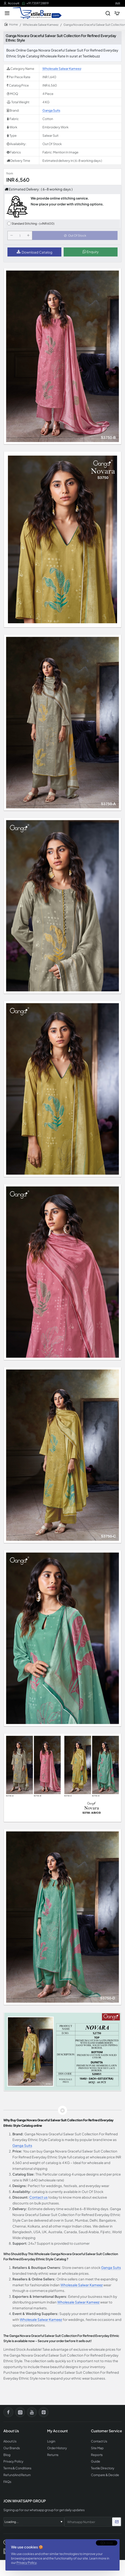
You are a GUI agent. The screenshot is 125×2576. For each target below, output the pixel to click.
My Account (57, 2433)
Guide (95, 2462)
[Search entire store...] (105, 13)
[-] (12, 237)
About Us (9, 2442)
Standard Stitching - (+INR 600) (33, 224)
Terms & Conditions (16, 2468)
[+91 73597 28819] (35, 3)
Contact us (38, 2200)
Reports (96, 2456)
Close (108, 2539)
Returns (52, 2456)
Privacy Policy (28, 2561)
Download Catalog (34, 255)
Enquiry (91, 254)
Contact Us (98, 2442)
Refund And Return (15, 2475)
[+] (29, 237)
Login (51, 2442)
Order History (56, 2449)
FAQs (7, 2481)
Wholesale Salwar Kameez (40, 26)
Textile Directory (102, 2468)
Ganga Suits (51, 111)
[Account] (11, 3)
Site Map (97, 2449)
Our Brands (10, 2449)
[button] (76, 237)
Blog (6, 2456)
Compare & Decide (104, 2475)
